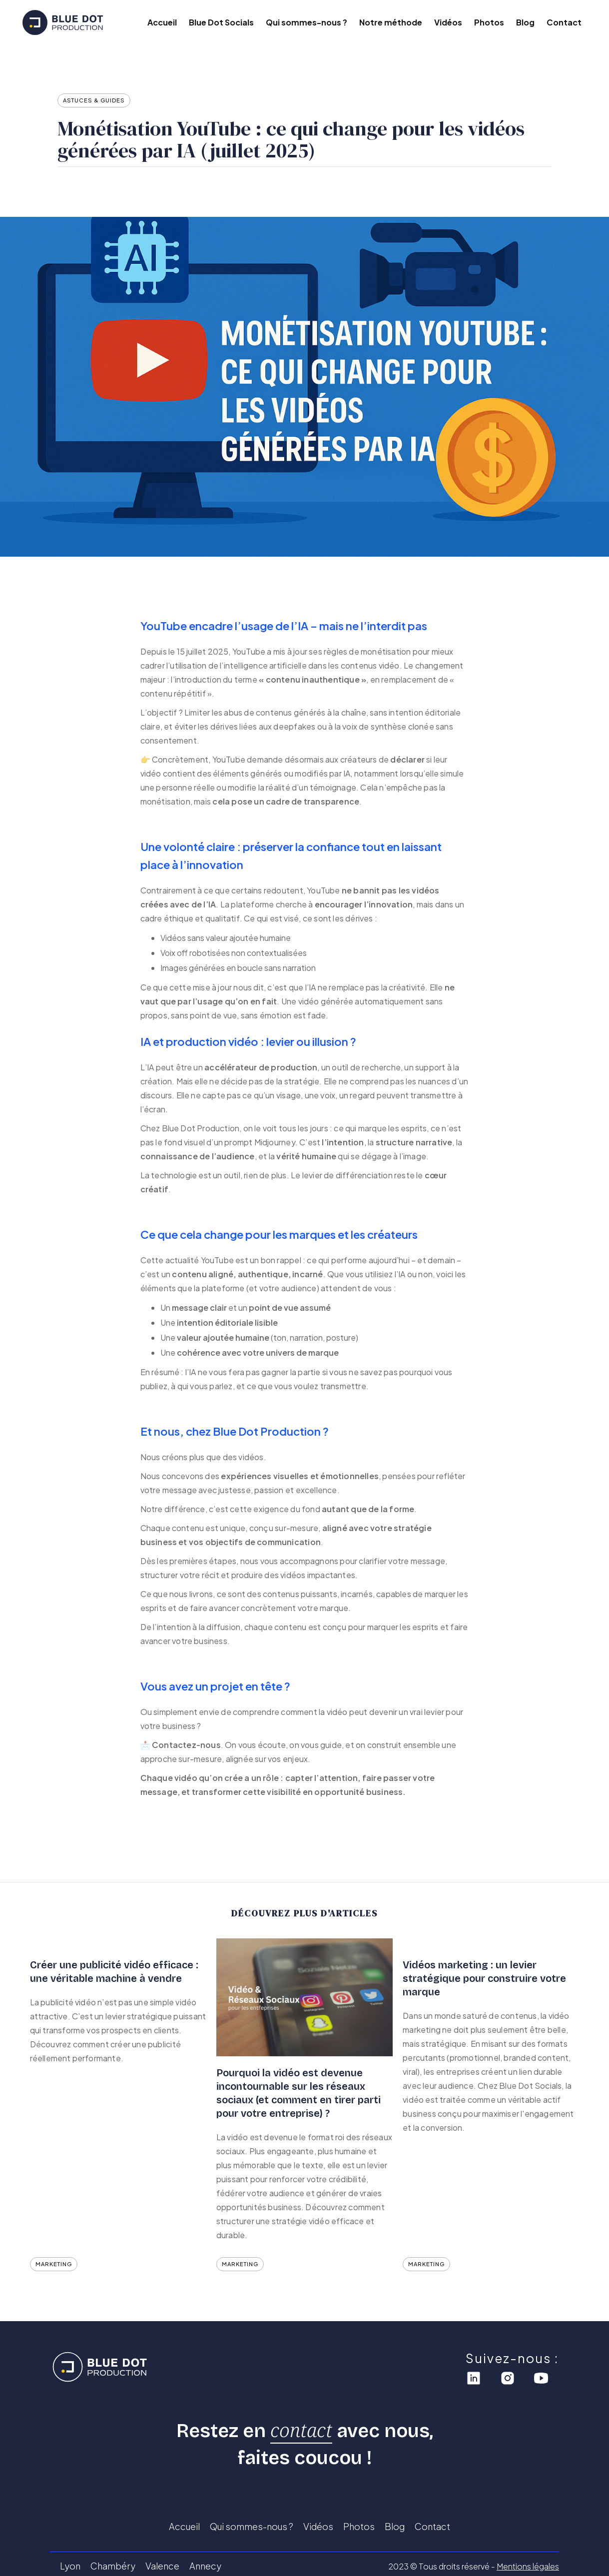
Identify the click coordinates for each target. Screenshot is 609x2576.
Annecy (205, 2566)
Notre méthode (390, 22)
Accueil (162, 22)
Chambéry (112, 2566)
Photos (489, 22)
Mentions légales (528, 2566)
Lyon (70, 2566)
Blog (525, 22)
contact (301, 2430)
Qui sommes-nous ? (306, 22)
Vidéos (448, 22)
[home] (76, 22)
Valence (162, 2566)
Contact (564, 22)
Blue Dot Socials (221, 22)
